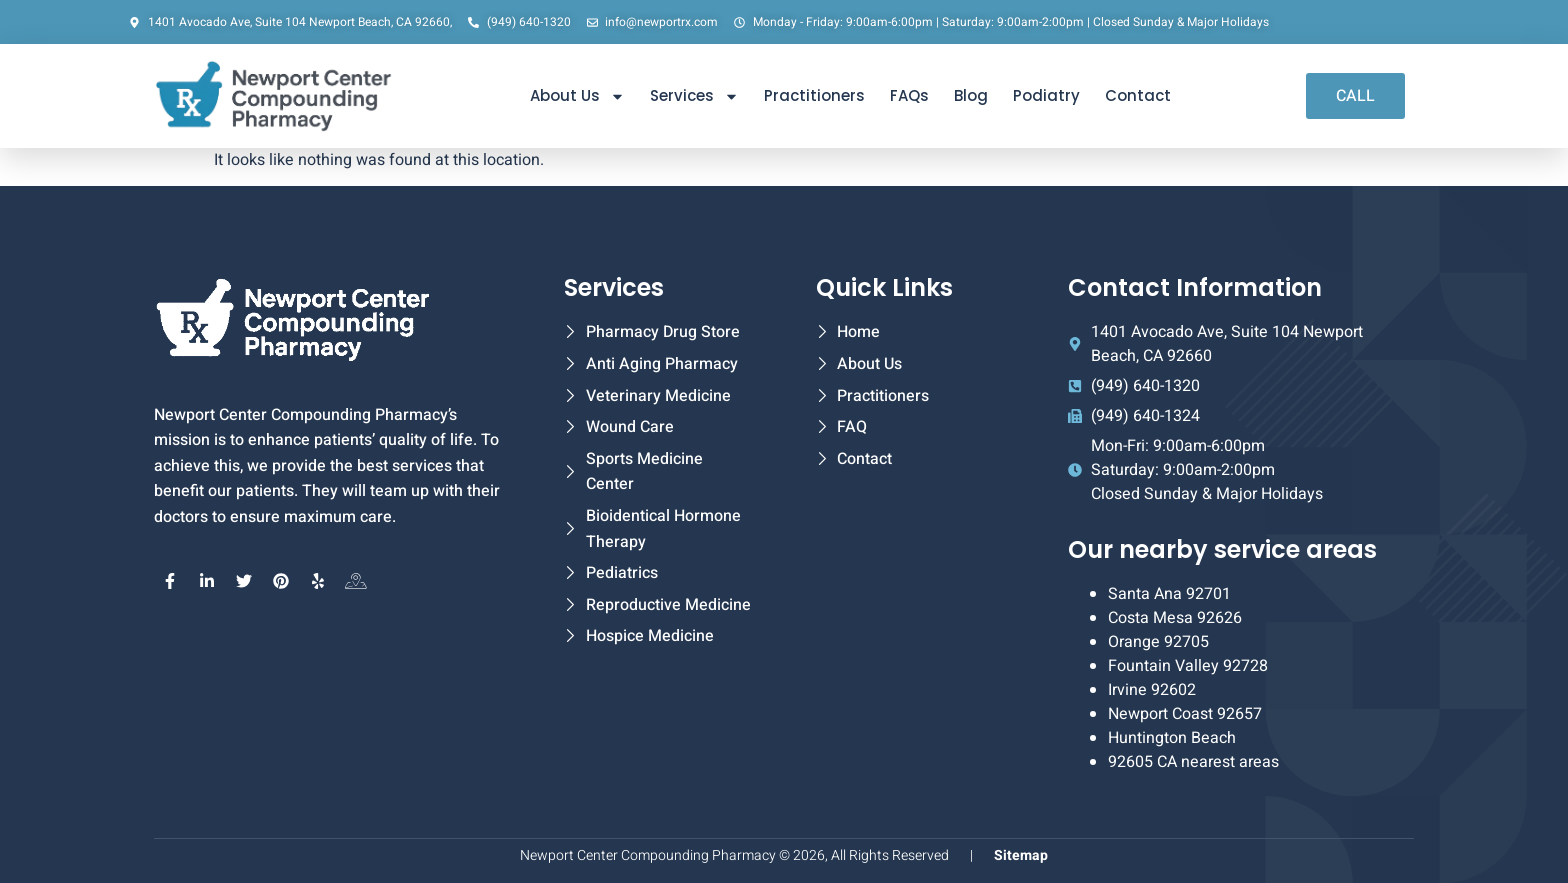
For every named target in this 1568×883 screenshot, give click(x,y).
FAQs (909, 95)
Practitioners (814, 95)
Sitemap (1021, 855)
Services (694, 96)
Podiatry (1046, 95)
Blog (971, 95)
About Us (577, 96)
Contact (1138, 95)
